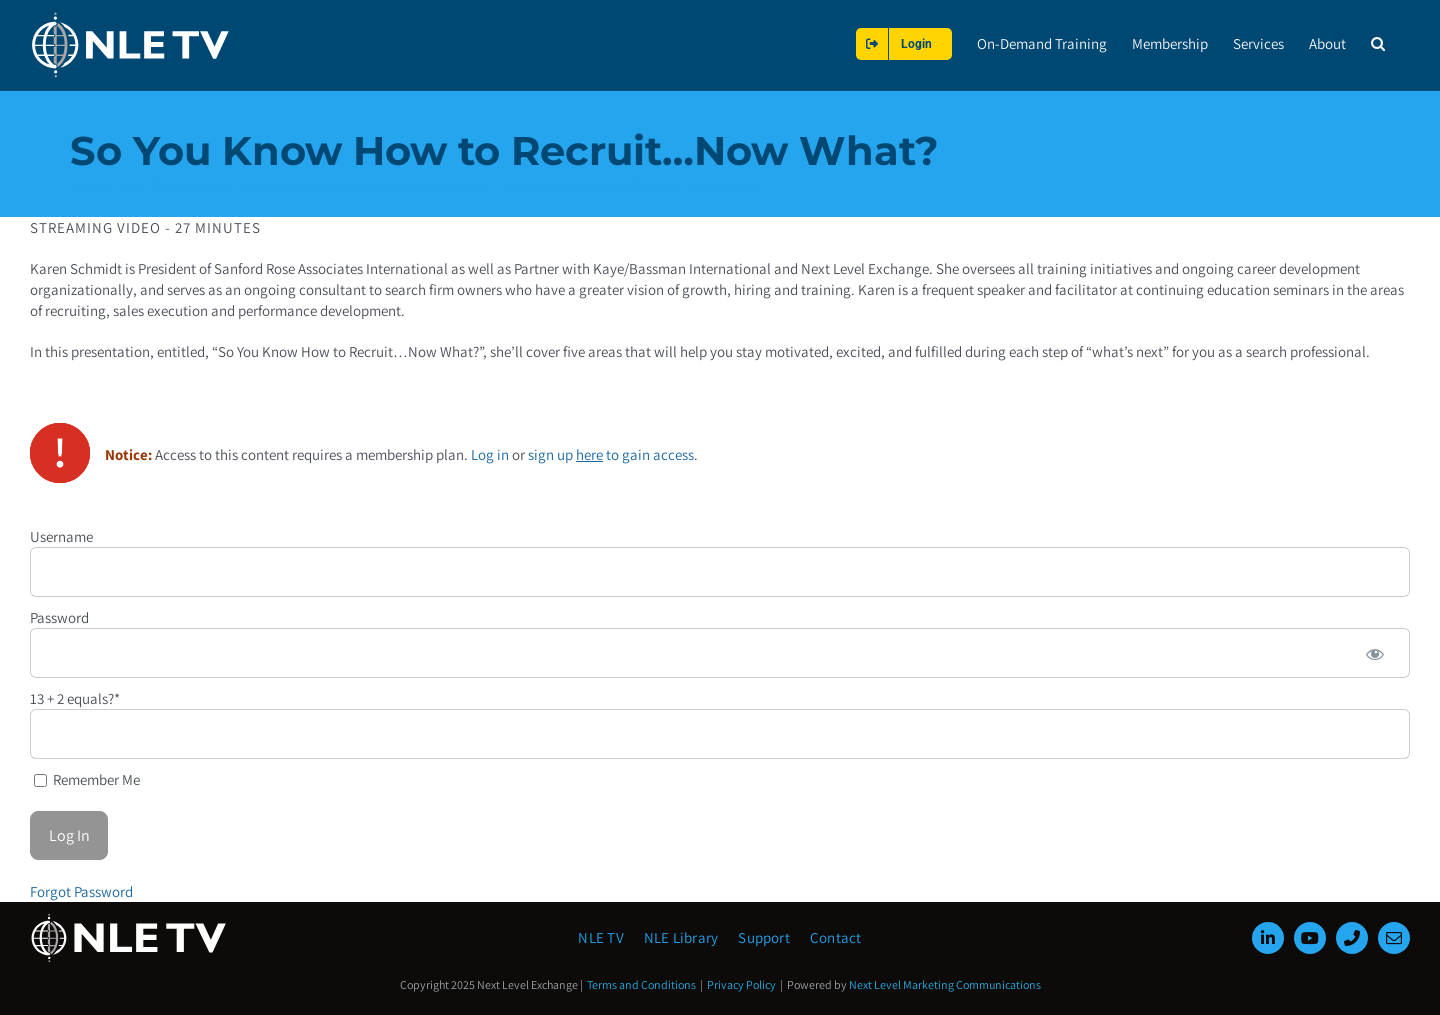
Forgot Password (81, 890)
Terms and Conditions (641, 984)
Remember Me (87, 778)
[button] (1378, 43)
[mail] (1394, 938)
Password (59, 616)
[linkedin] (1268, 938)
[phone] (1352, 938)
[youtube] (1310, 938)
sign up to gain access (611, 453)
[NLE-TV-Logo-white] (130, 919)
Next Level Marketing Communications (945, 984)
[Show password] (1375, 652)
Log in (490, 453)
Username (61, 535)
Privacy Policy (741, 984)
